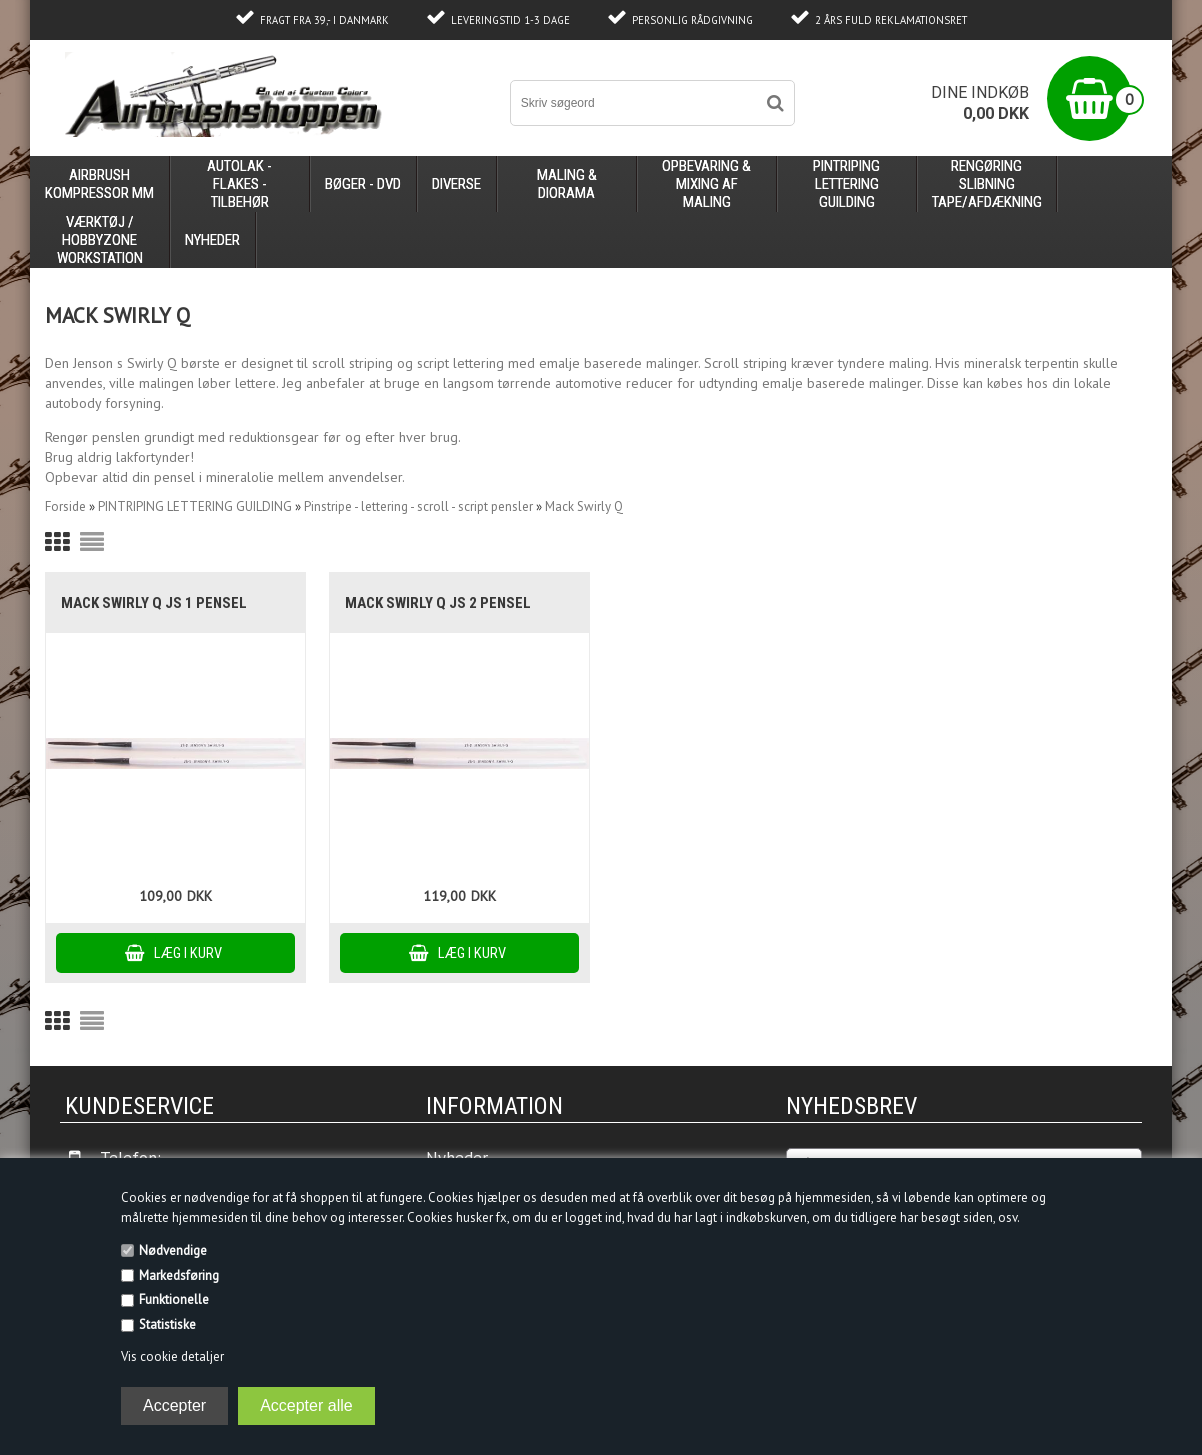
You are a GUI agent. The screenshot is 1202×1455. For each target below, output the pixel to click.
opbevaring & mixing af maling (706, 184)
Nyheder (212, 240)
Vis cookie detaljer (172, 1356)
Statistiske (167, 1324)
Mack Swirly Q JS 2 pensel (438, 603)
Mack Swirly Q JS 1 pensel (154, 603)
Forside (65, 506)
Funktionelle (174, 1299)
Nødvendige (173, 1250)
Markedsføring (179, 1275)
